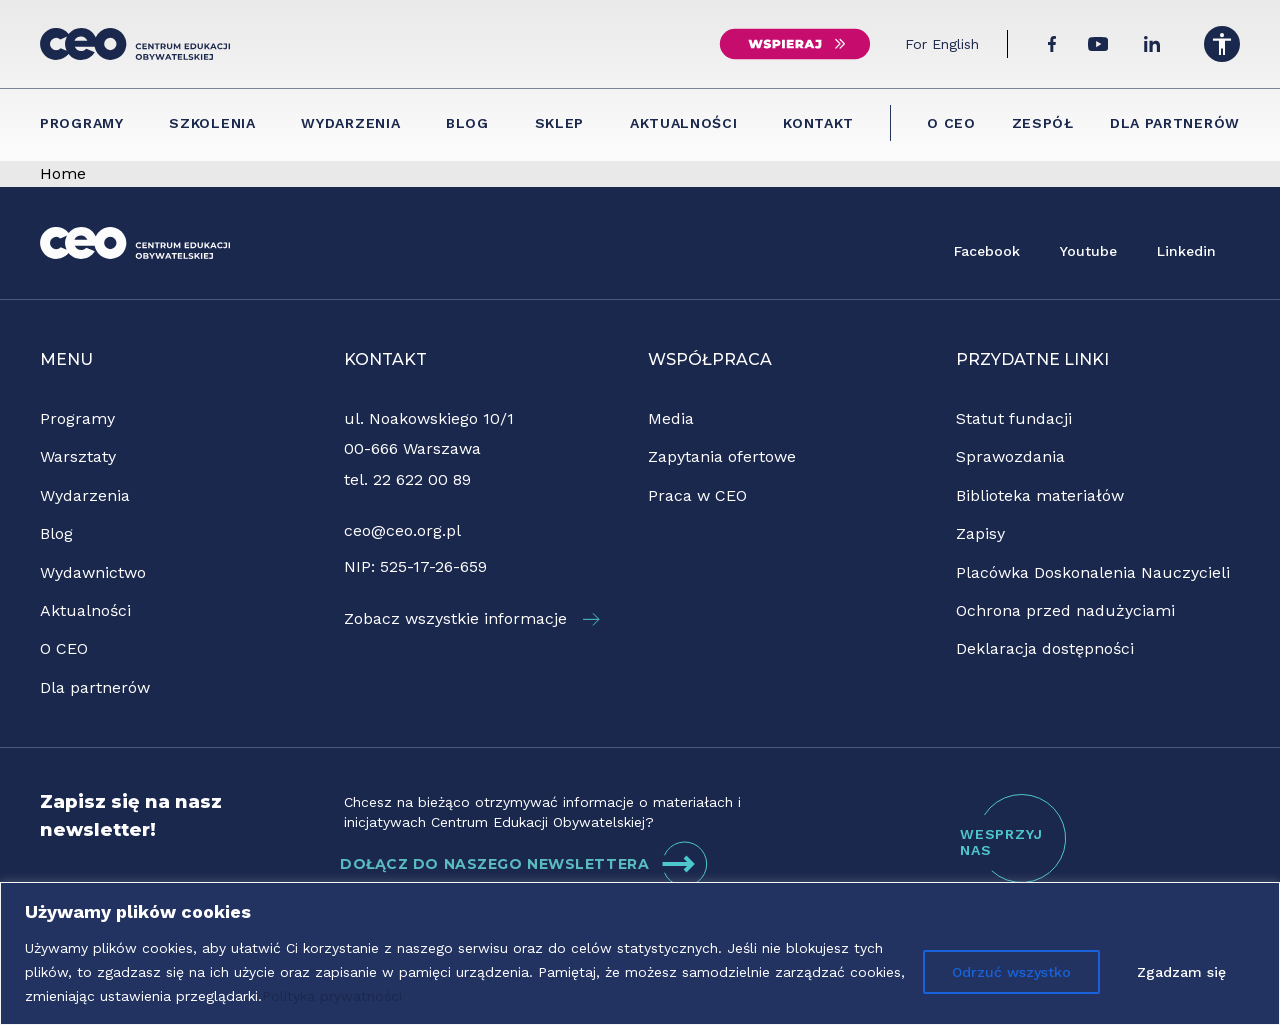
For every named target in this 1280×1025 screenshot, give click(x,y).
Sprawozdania (1010, 456)
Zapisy (980, 533)
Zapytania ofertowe (722, 456)
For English (942, 44)
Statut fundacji (1014, 418)
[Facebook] (1052, 44)
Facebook (987, 251)
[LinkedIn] (1152, 44)
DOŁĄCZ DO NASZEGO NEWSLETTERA (524, 864)
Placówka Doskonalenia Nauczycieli (1093, 572)
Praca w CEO (697, 495)
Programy (82, 123)
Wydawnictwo (93, 572)
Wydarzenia (350, 123)
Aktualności (684, 123)
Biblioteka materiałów (1040, 495)
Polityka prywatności (332, 996)
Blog (467, 123)
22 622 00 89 (422, 479)
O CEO (951, 123)
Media (671, 418)
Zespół (1043, 123)
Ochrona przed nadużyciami (1065, 610)
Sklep (560, 123)
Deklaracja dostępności (1045, 648)
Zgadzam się (1181, 972)
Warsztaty (78, 456)
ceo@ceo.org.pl (402, 530)
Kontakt (818, 123)
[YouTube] (1098, 44)
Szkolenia (212, 123)
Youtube (1088, 251)
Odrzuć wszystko (1011, 972)
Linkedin (1186, 251)
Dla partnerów (1175, 123)
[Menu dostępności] (1222, 44)
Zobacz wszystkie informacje (472, 618)
